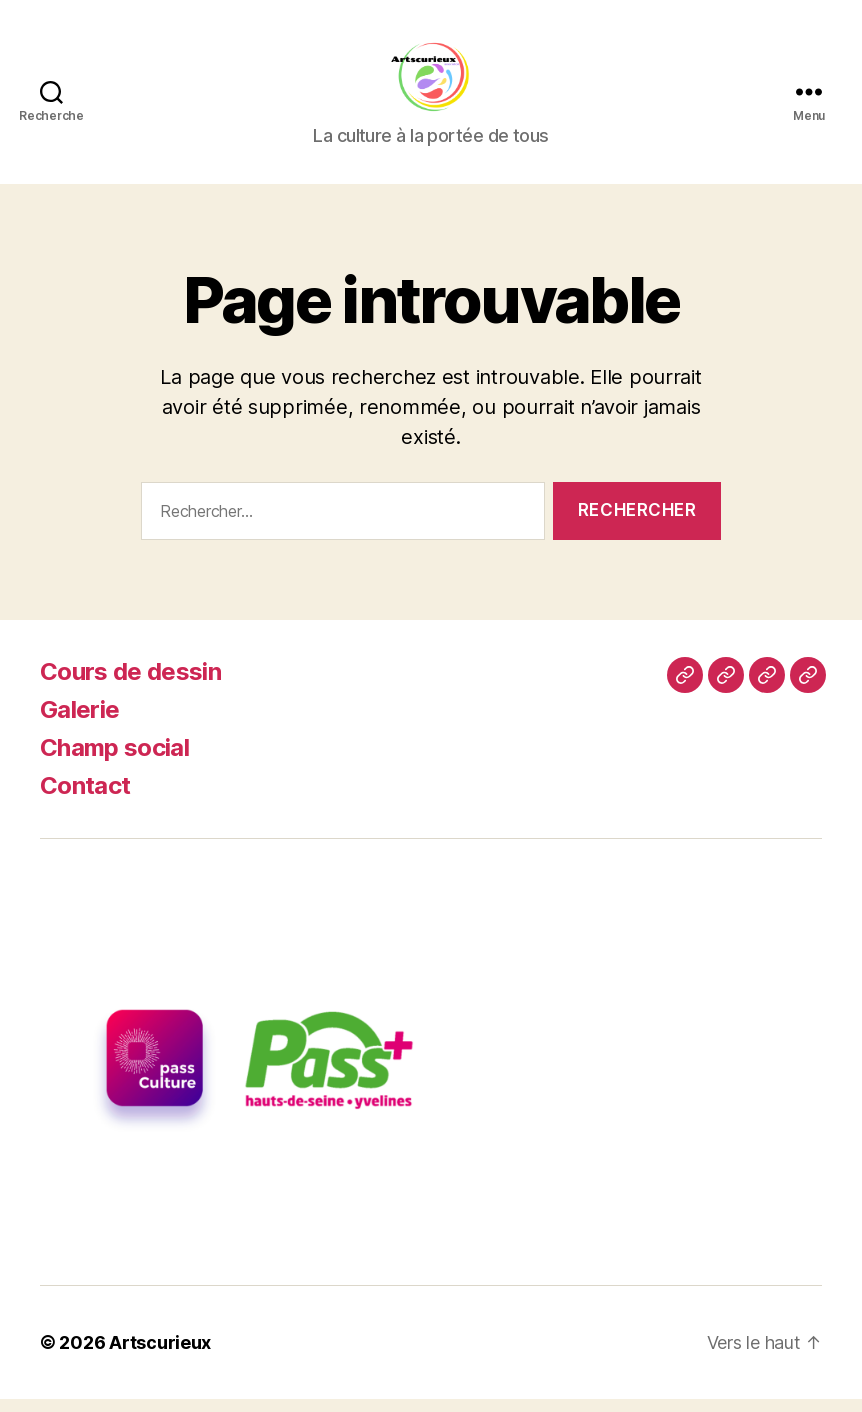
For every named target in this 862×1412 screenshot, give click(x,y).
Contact (85, 799)
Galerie (79, 723)
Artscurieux (160, 1355)
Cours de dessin (130, 685)
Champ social (114, 761)
